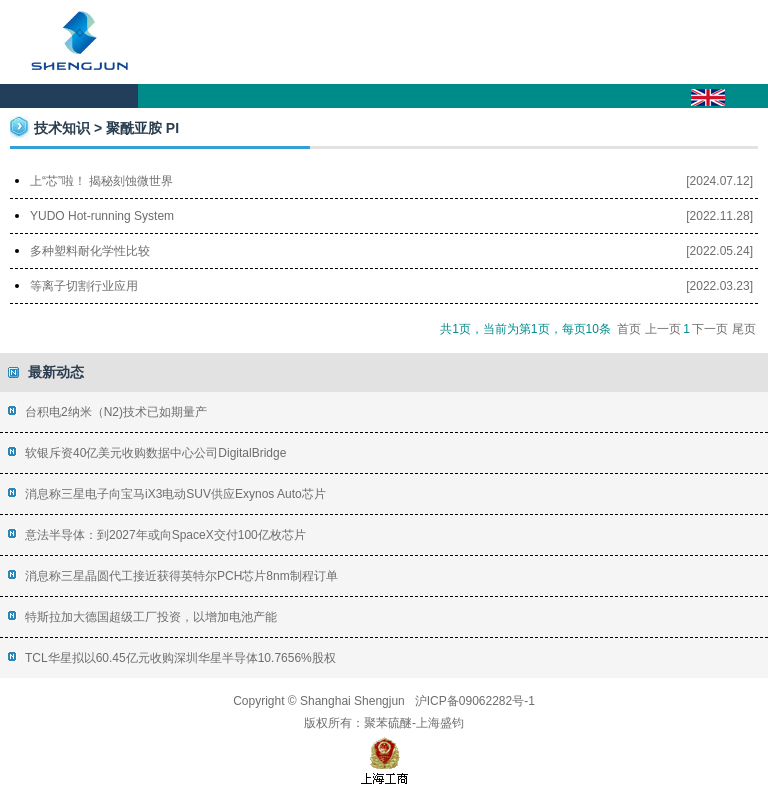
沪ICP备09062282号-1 (475, 701)
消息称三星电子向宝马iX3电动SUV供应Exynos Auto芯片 (175, 494)
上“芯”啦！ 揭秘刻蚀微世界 (101, 181)
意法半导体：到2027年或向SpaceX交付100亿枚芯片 (165, 535)
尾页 (744, 329)
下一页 (710, 329)
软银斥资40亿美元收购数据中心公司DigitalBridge (155, 453)
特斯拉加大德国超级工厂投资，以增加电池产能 (151, 617)
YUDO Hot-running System (102, 216)
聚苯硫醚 (388, 723)
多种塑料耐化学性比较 (90, 251)
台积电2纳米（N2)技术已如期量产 (116, 412)
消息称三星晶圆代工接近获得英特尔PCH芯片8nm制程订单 (181, 576)
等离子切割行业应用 (84, 286)
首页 (629, 329)
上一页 (663, 329)
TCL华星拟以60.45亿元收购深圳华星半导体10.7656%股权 (180, 658)
